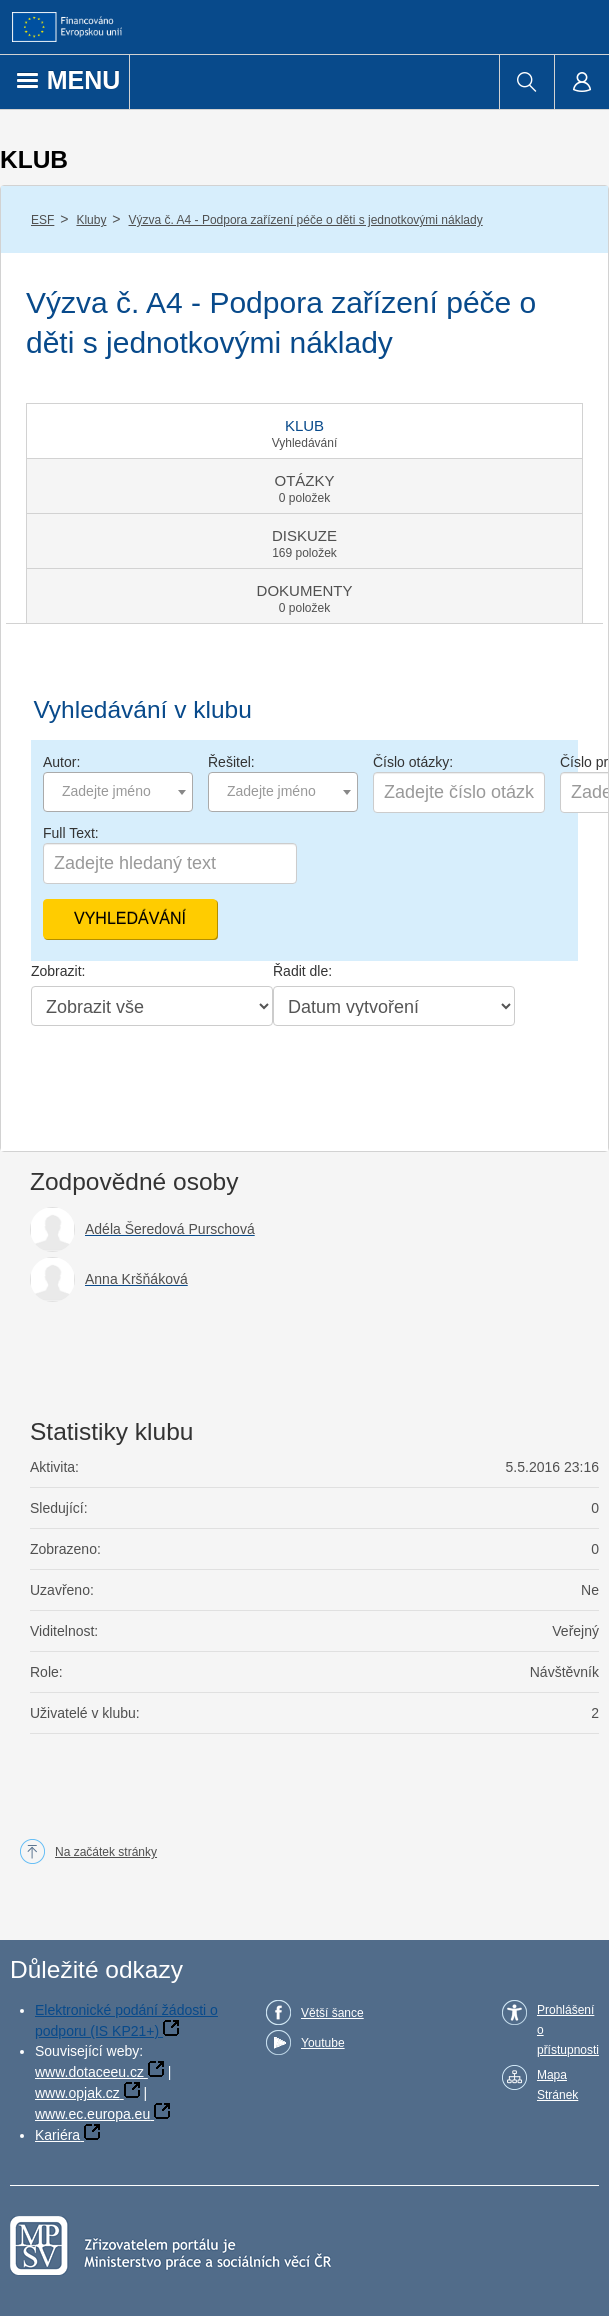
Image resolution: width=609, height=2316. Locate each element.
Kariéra (57, 2135)
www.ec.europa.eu (92, 2114)
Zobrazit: (58, 971)
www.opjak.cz (77, 2093)
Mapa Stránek (557, 2085)
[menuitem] (526, 82)
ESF (42, 220)
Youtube (323, 2043)
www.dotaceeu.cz (89, 2072)
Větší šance (332, 2013)
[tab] (304, 431)
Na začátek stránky (106, 1852)
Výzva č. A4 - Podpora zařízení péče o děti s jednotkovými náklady (306, 220)
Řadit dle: (302, 971)
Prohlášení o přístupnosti (568, 2030)
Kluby (91, 220)
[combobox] (118, 792)
